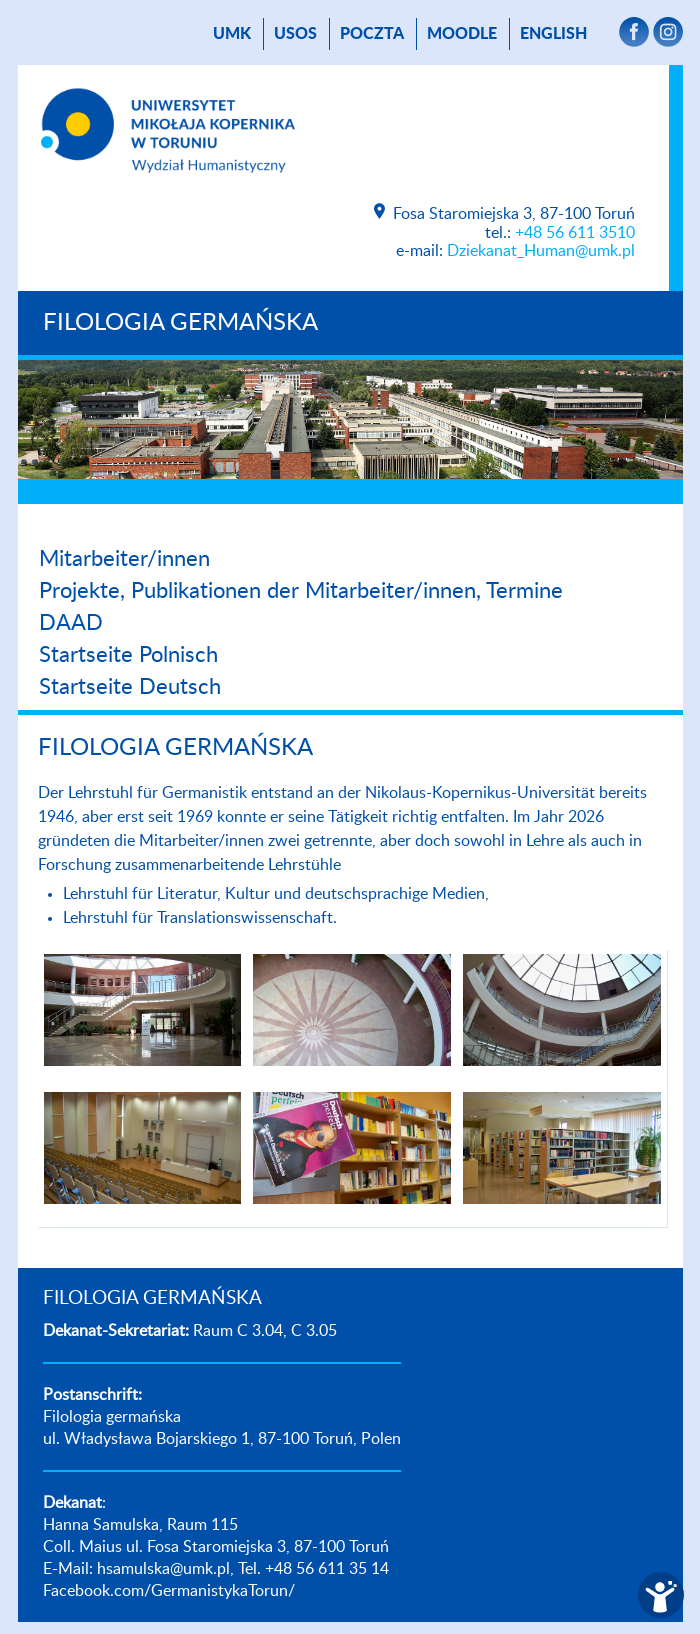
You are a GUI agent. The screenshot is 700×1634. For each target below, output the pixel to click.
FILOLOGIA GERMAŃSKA (180, 323)
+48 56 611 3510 (575, 233)
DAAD (71, 623)
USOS (295, 34)
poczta (372, 34)
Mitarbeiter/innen (124, 559)
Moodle (462, 34)
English (553, 34)
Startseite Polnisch (128, 655)
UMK (232, 34)
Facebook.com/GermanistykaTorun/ (169, 1591)
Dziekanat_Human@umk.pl (541, 251)
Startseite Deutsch (130, 687)
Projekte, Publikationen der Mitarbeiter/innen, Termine (301, 591)
